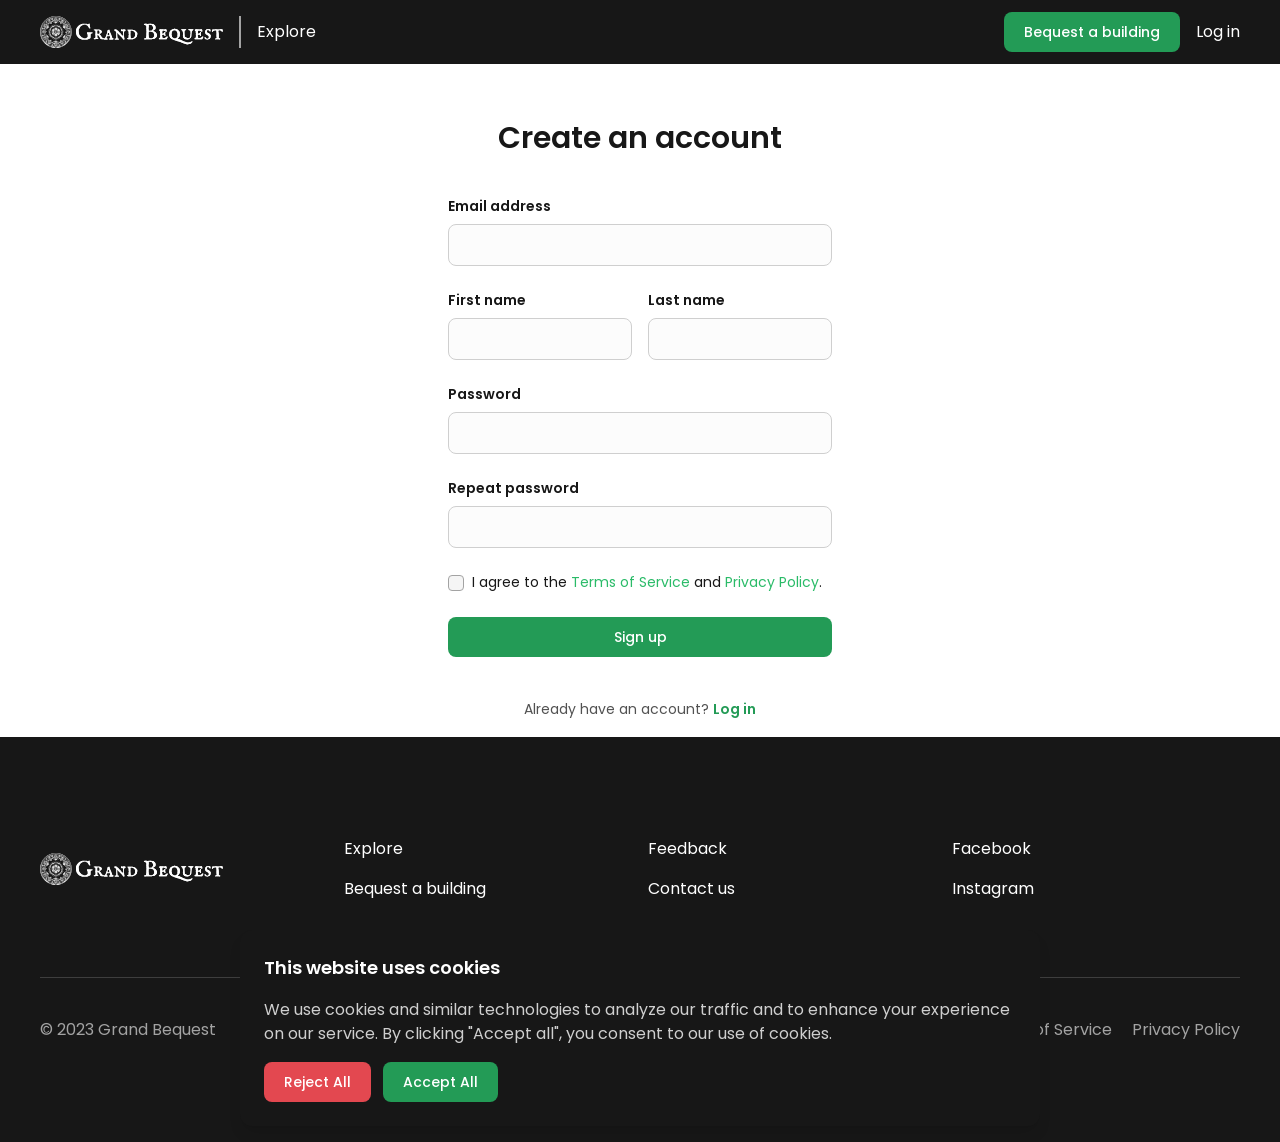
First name (487, 300)
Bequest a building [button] (1092, 32)
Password (484, 394)
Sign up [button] (640, 637)
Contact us (691, 888)
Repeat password (513, 488)
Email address (499, 206)
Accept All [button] (440, 1082)
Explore (286, 31)
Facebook (991, 848)
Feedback (687, 848)
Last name (686, 300)
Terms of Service (630, 582)
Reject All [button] (317, 1082)
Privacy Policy (772, 582)
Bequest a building (415, 888)
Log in (1218, 31)
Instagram (993, 888)
